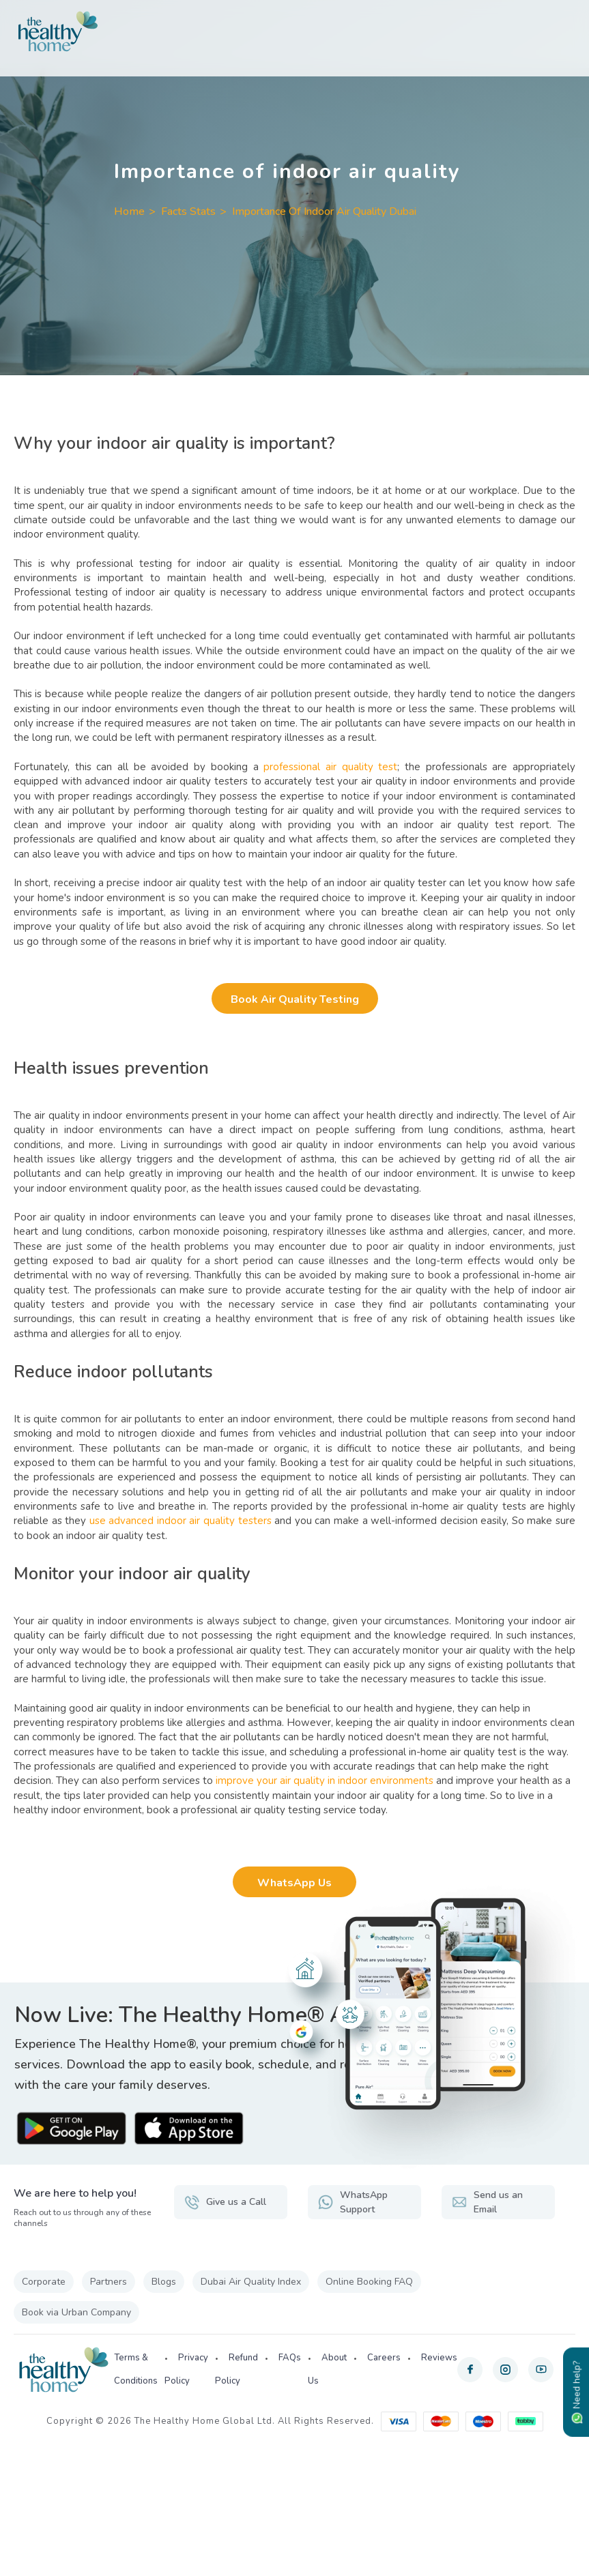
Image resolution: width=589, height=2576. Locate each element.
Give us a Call (225, 2202)
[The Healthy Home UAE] (294, 31)
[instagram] (505, 2369)
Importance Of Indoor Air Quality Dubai (324, 211)
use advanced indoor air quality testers (180, 1520)
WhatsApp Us (294, 1882)
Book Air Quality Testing (295, 999)
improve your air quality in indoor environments (324, 1780)
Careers (384, 2358)
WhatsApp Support (353, 2202)
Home (129, 211)
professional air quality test (330, 767)
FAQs (289, 2358)
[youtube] (541, 2369)
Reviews (439, 2358)
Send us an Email (487, 2202)
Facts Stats (188, 211)
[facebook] (470, 2369)
